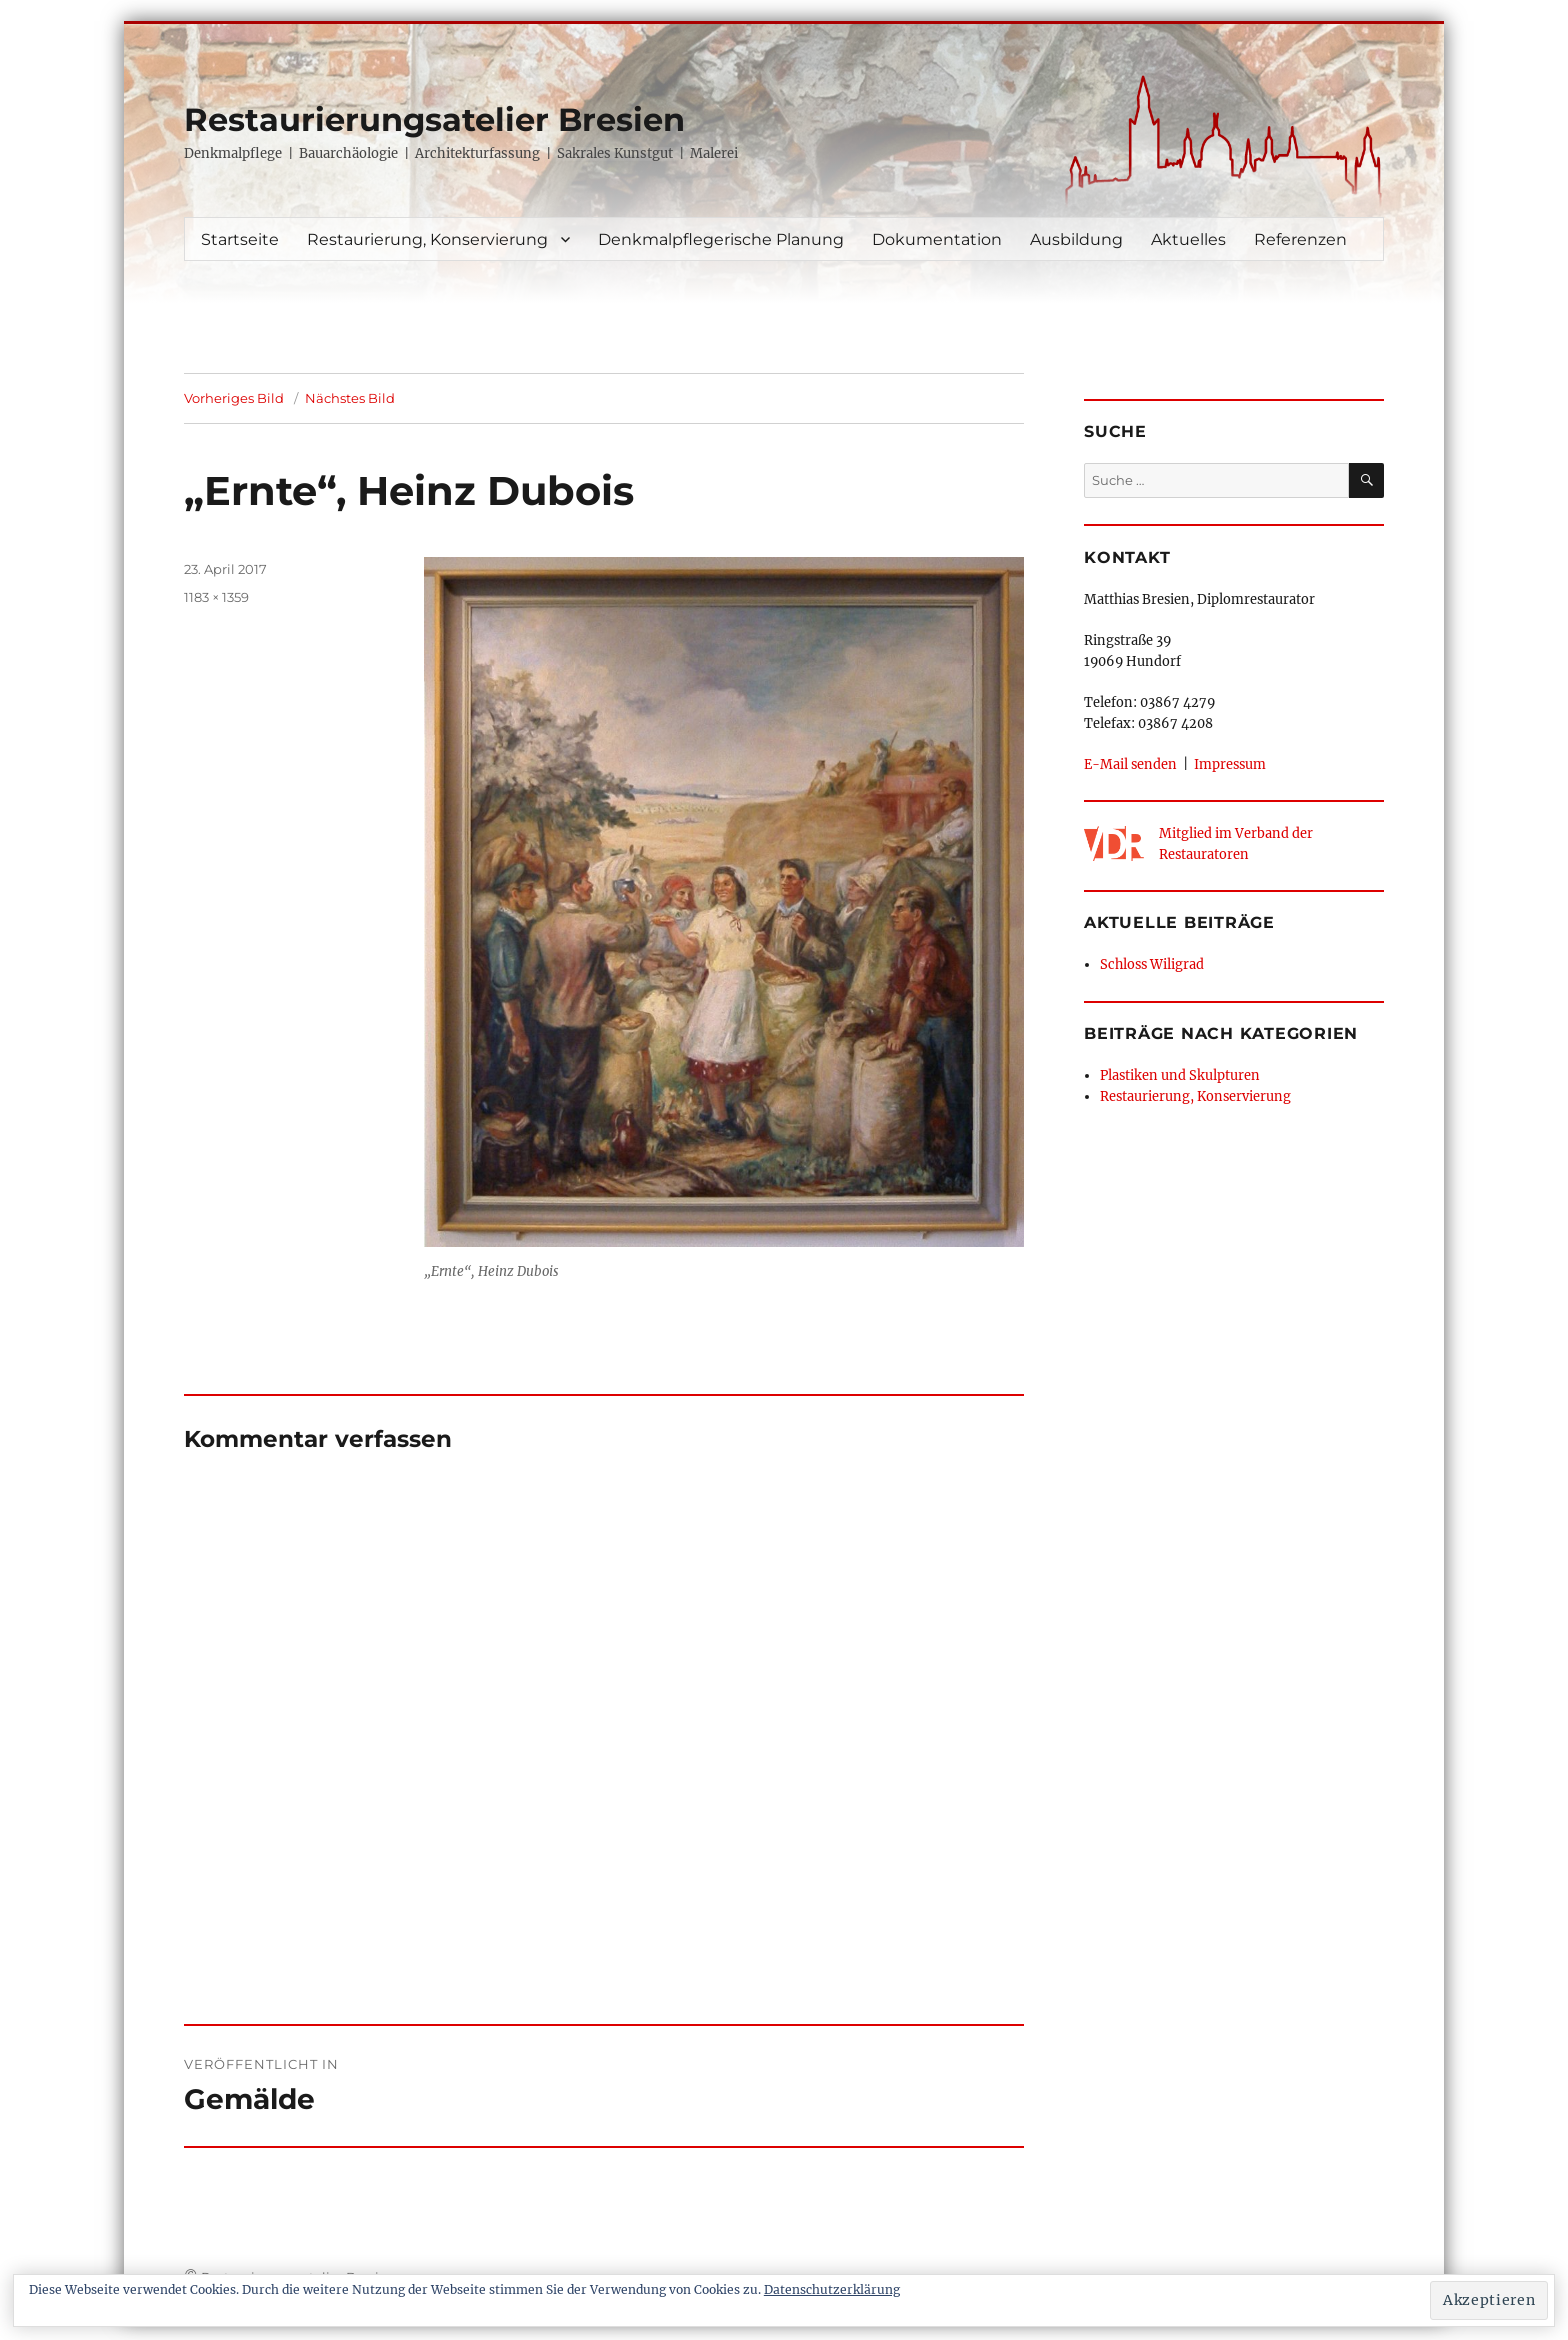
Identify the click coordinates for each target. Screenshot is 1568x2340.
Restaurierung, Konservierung (427, 239)
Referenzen (1300, 239)
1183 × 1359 (216, 597)
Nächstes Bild (350, 398)
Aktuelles (1188, 239)
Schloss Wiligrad (1152, 964)
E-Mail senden (1130, 764)
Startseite (240, 239)
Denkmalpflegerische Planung (721, 239)
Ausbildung (1076, 239)
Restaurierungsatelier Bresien (434, 119)
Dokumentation (937, 239)
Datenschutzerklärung (832, 2289)
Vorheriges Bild (234, 398)
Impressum (1230, 764)
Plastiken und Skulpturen (1180, 1075)
